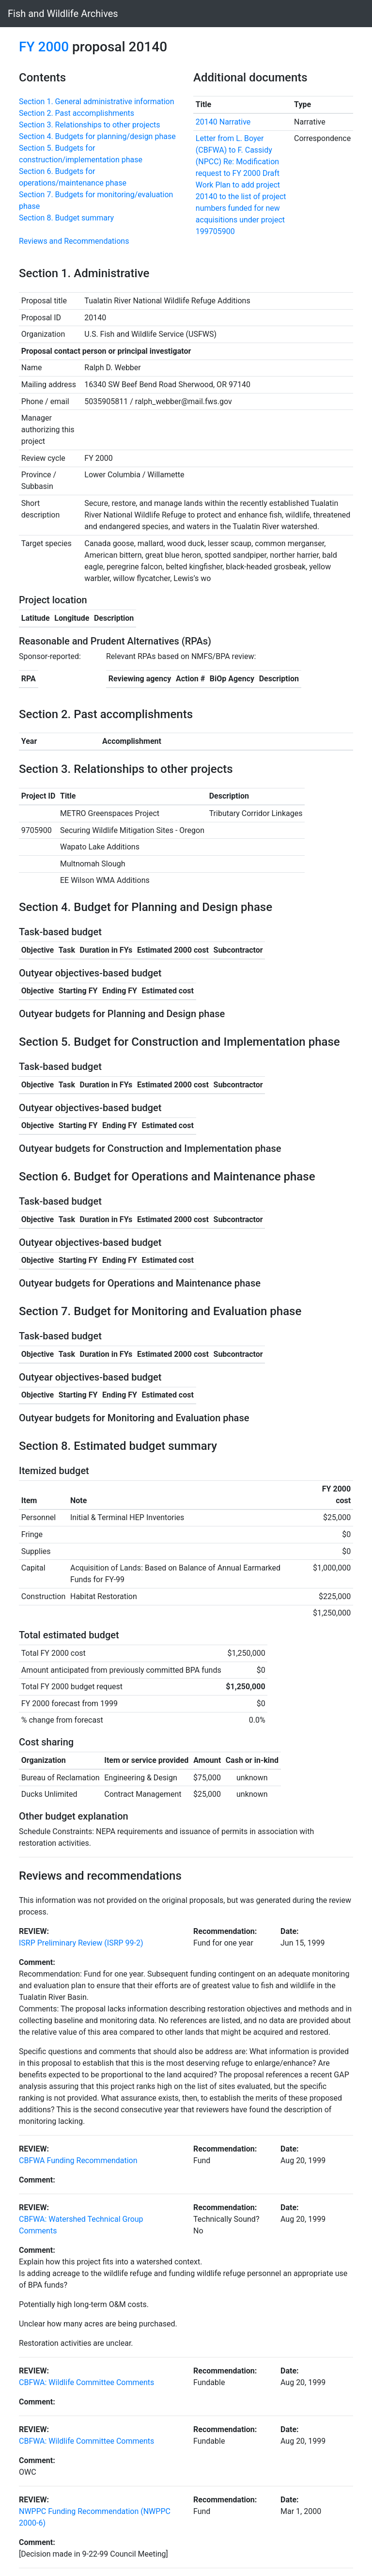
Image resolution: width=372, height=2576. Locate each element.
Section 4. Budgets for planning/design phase (97, 136)
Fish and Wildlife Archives (63, 13)
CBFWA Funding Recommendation (78, 2160)
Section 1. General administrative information (96, 101)
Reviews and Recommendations (74, 241)
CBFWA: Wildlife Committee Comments (86, 2382)
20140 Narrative (223, 121)
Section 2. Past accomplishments (76, 113)
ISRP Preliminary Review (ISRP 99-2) (81, 1943)
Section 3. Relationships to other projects (89, 124)
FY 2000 (44, 47)
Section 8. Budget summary (66, 217)
